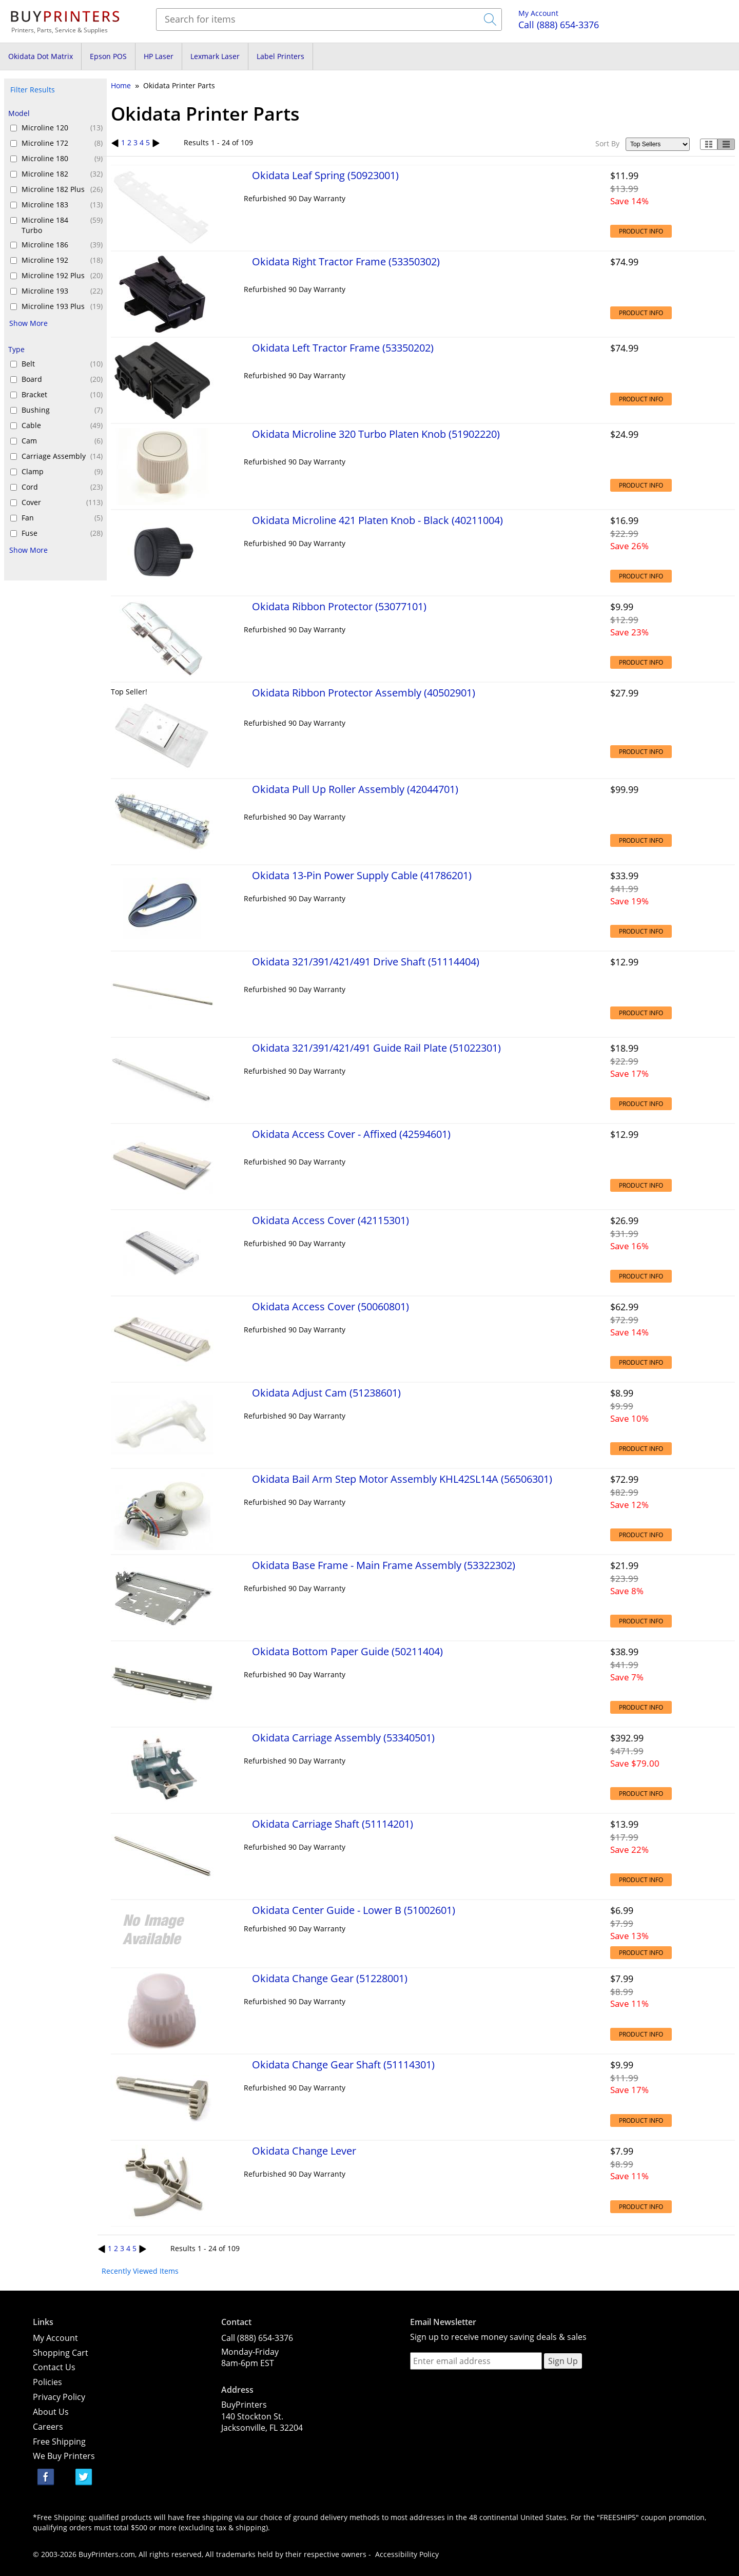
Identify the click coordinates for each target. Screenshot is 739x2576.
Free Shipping (59, 2441)
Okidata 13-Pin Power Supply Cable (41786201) (362, 875)
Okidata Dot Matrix (40, 56)
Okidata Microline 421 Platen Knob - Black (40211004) (377, 520)
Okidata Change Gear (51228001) (329, 1978)
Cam (62, 441)
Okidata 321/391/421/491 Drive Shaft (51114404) (365, 961)
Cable (62, 425)
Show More (28, 323)
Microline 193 (62, 291)
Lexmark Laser (215, 56)
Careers (48, 2426)
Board (62, 379)
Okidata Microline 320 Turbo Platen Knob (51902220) (376, 434)
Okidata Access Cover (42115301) (330, 1220)
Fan (62, 518)
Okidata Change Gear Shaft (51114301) (343, 2064)
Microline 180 (62, 158)
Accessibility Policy (407, 2554)
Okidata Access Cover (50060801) (330, 1306)
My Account (538, 13)
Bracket (62, 395)
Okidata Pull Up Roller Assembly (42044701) (355, 789)
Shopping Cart (60, 2352)
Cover (62, 502)
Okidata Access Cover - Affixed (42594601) (351, 1134)
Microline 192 (62, 260)
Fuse (62, 533)
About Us (51, 2411)
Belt (62, 364)
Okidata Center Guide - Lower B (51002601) (353, 1910)
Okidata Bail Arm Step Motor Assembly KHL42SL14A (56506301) (402, 1478)
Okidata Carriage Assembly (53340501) (343, 1737)
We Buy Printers (64, 2456)
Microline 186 (62, 245)
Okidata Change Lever (304, 2150)
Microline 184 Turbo (62, 225)
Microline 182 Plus (62, 189)
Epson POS (108, 56)
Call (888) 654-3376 (257, 2337)
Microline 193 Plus (62, 306)
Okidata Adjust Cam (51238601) (326, 1392)
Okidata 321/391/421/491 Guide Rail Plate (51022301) (376, 1047)
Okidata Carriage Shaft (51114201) (332, 1823)
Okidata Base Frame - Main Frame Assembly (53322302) (383, 1565)
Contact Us (54, 2367)
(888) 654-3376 (558, 24)
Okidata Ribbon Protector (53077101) (339, 606)
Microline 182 (62, 174)
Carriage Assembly (62, 456)
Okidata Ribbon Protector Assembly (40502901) (363, 692)
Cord (62, 487)
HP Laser (158, 56)
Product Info (641, 231)
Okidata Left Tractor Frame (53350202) (343, 347)
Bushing (62, 410)
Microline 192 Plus (62, 275)
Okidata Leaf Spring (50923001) (325, 175)
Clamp (62, 472)
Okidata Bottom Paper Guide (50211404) (347, 1651)
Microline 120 (62, 128)
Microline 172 (62, 143)
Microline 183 (62, 205)
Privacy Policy (59, 2397)
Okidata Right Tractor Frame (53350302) (346, 261)
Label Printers (280, 56)
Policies (47, 2382)
